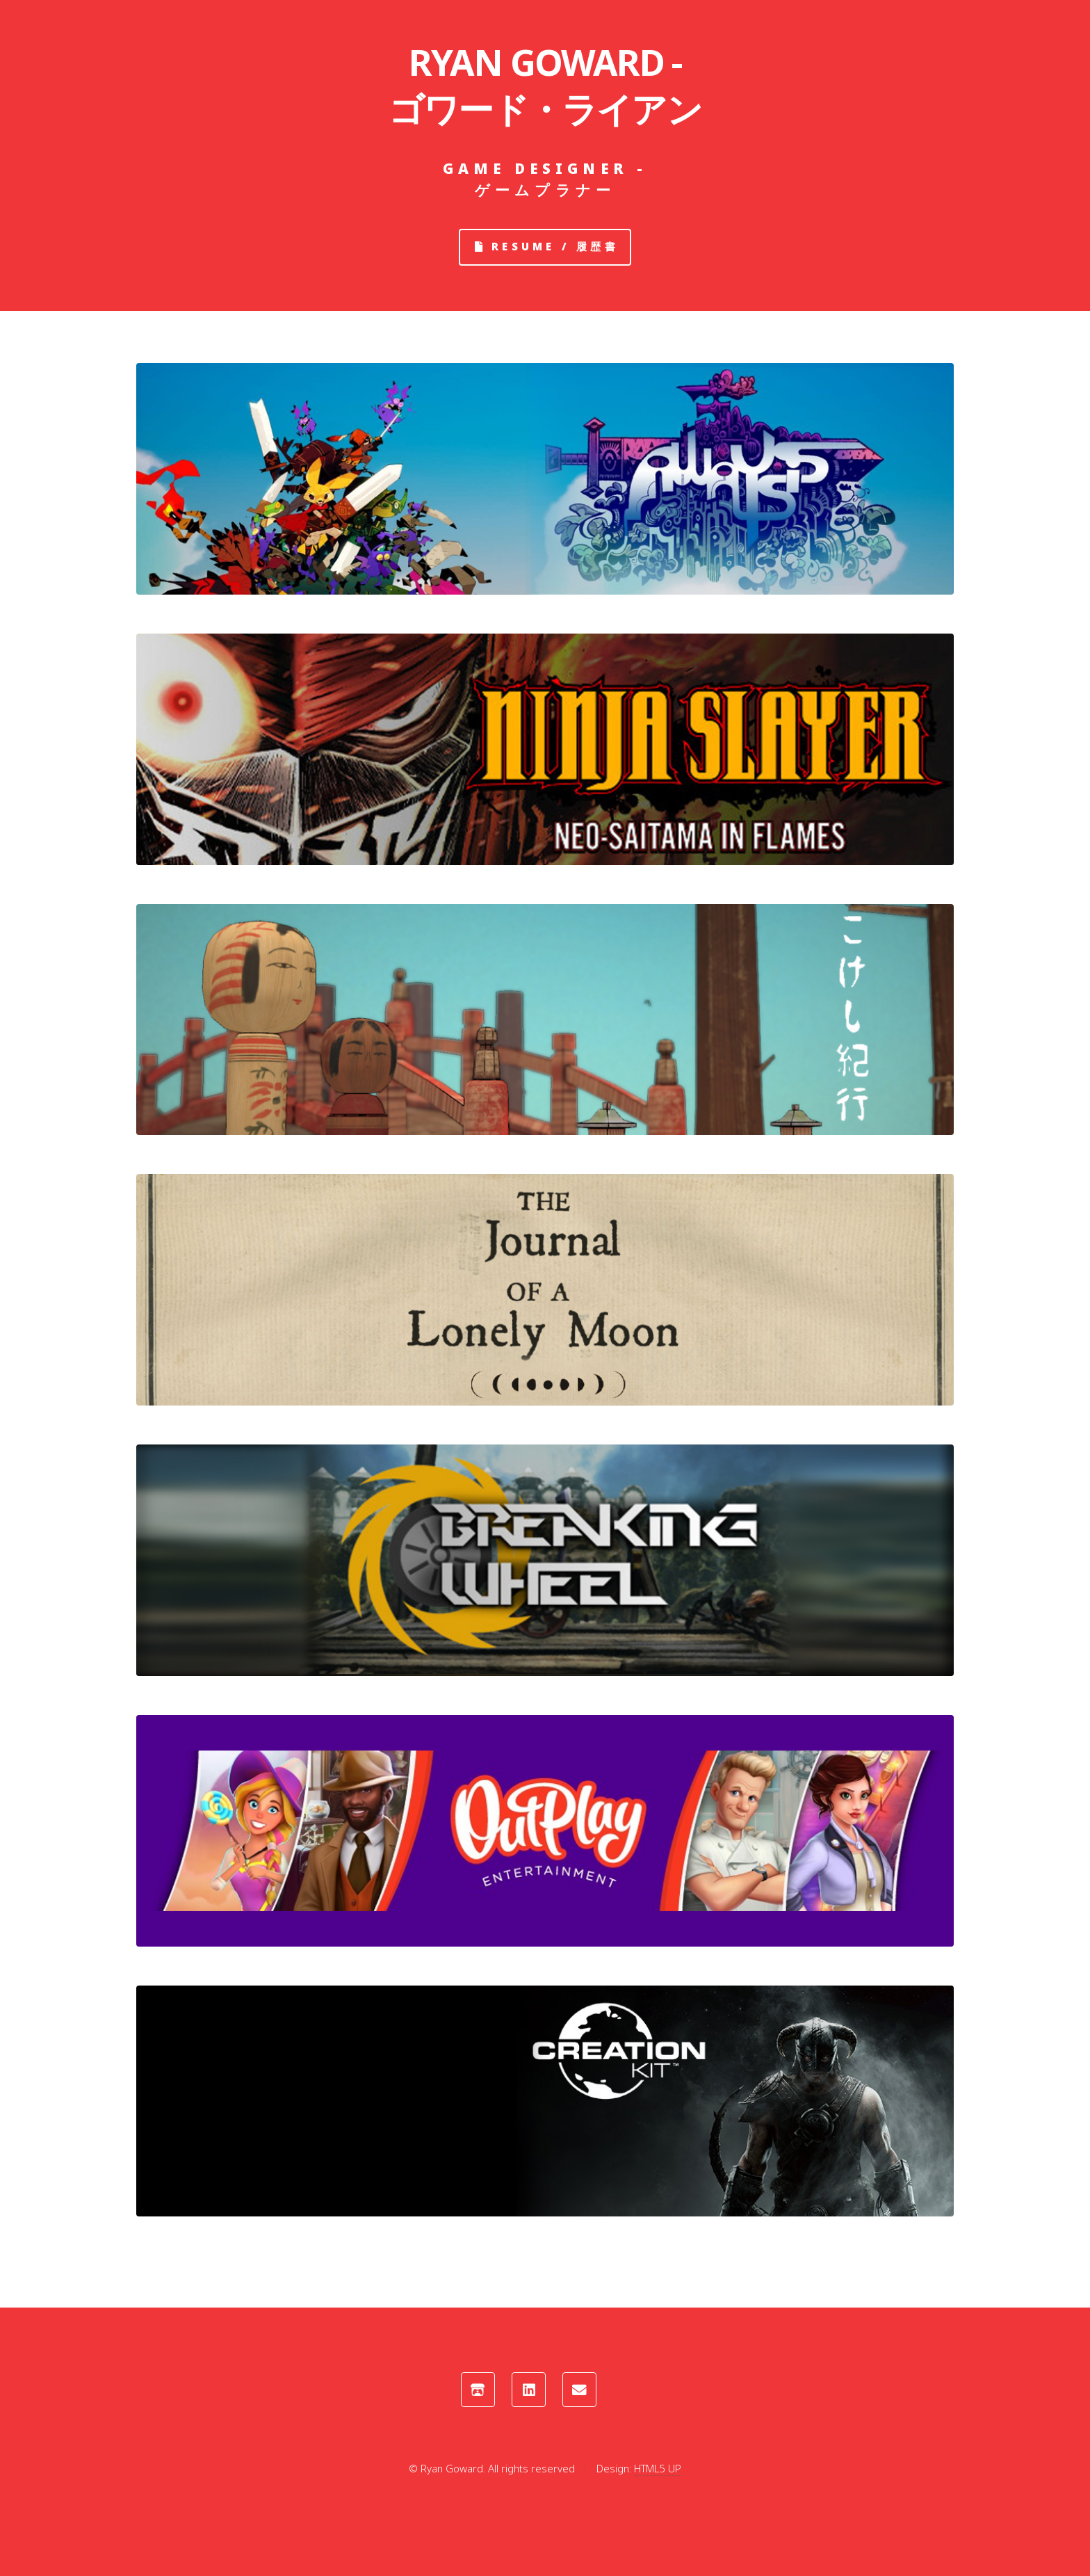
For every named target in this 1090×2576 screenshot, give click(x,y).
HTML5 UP (657, 2468)
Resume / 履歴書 (555, 246)
